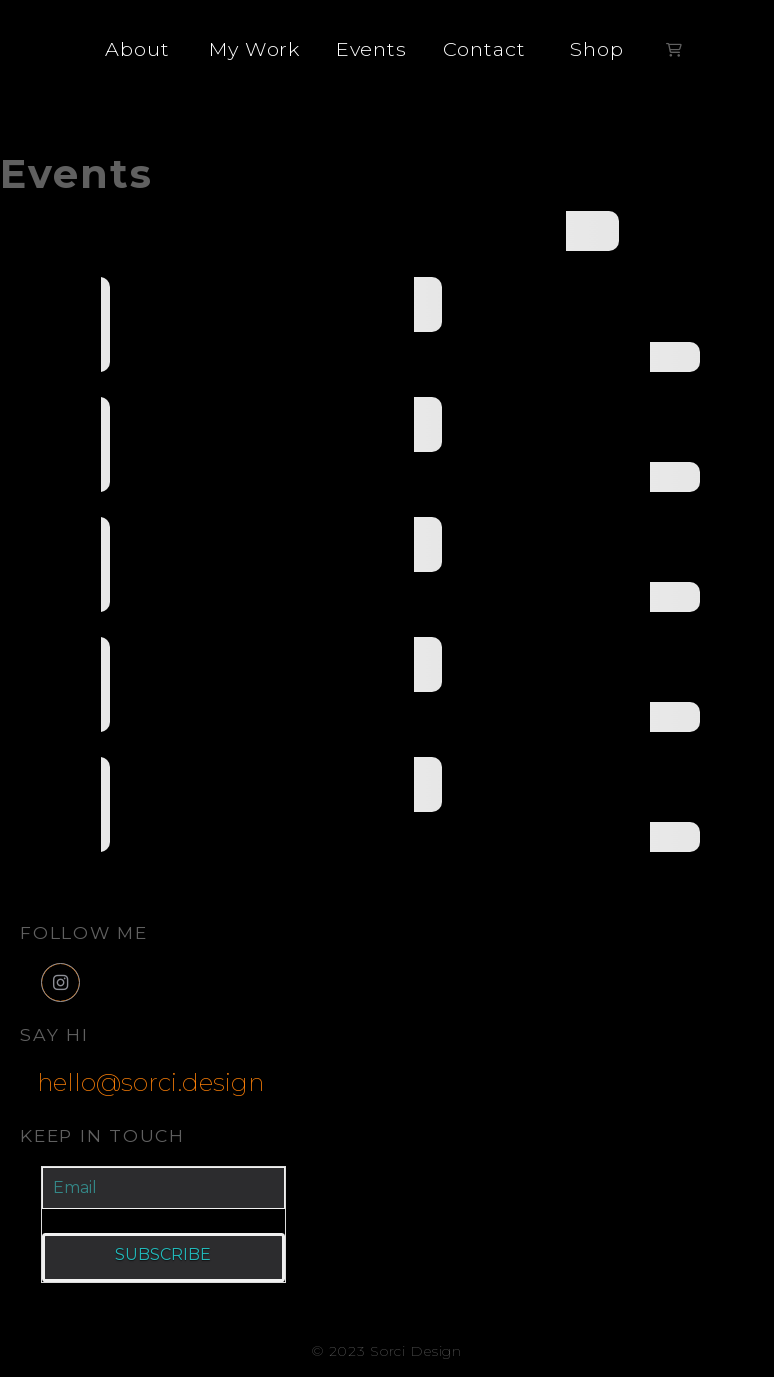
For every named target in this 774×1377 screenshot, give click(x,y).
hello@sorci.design (150, 1082)
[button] (674, 50)
